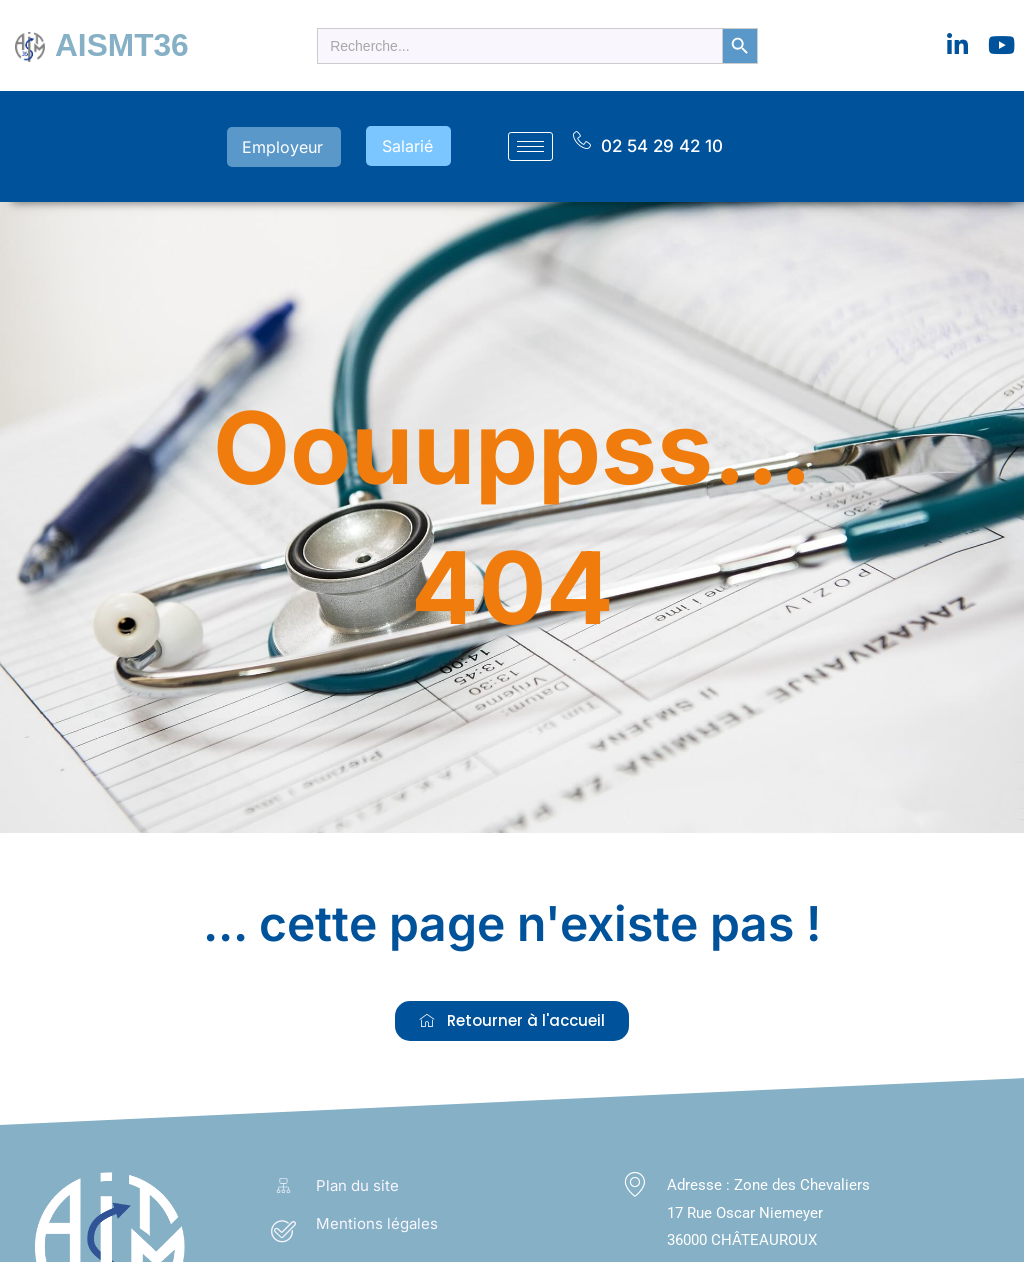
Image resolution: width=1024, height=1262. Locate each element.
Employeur (298, 144)
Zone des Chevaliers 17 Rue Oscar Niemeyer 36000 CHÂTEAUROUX (768, 1209)
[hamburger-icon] (530, 144)
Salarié (413, 144)
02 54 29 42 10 (662, 143)
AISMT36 (118, 44)
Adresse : (700, 1181)
